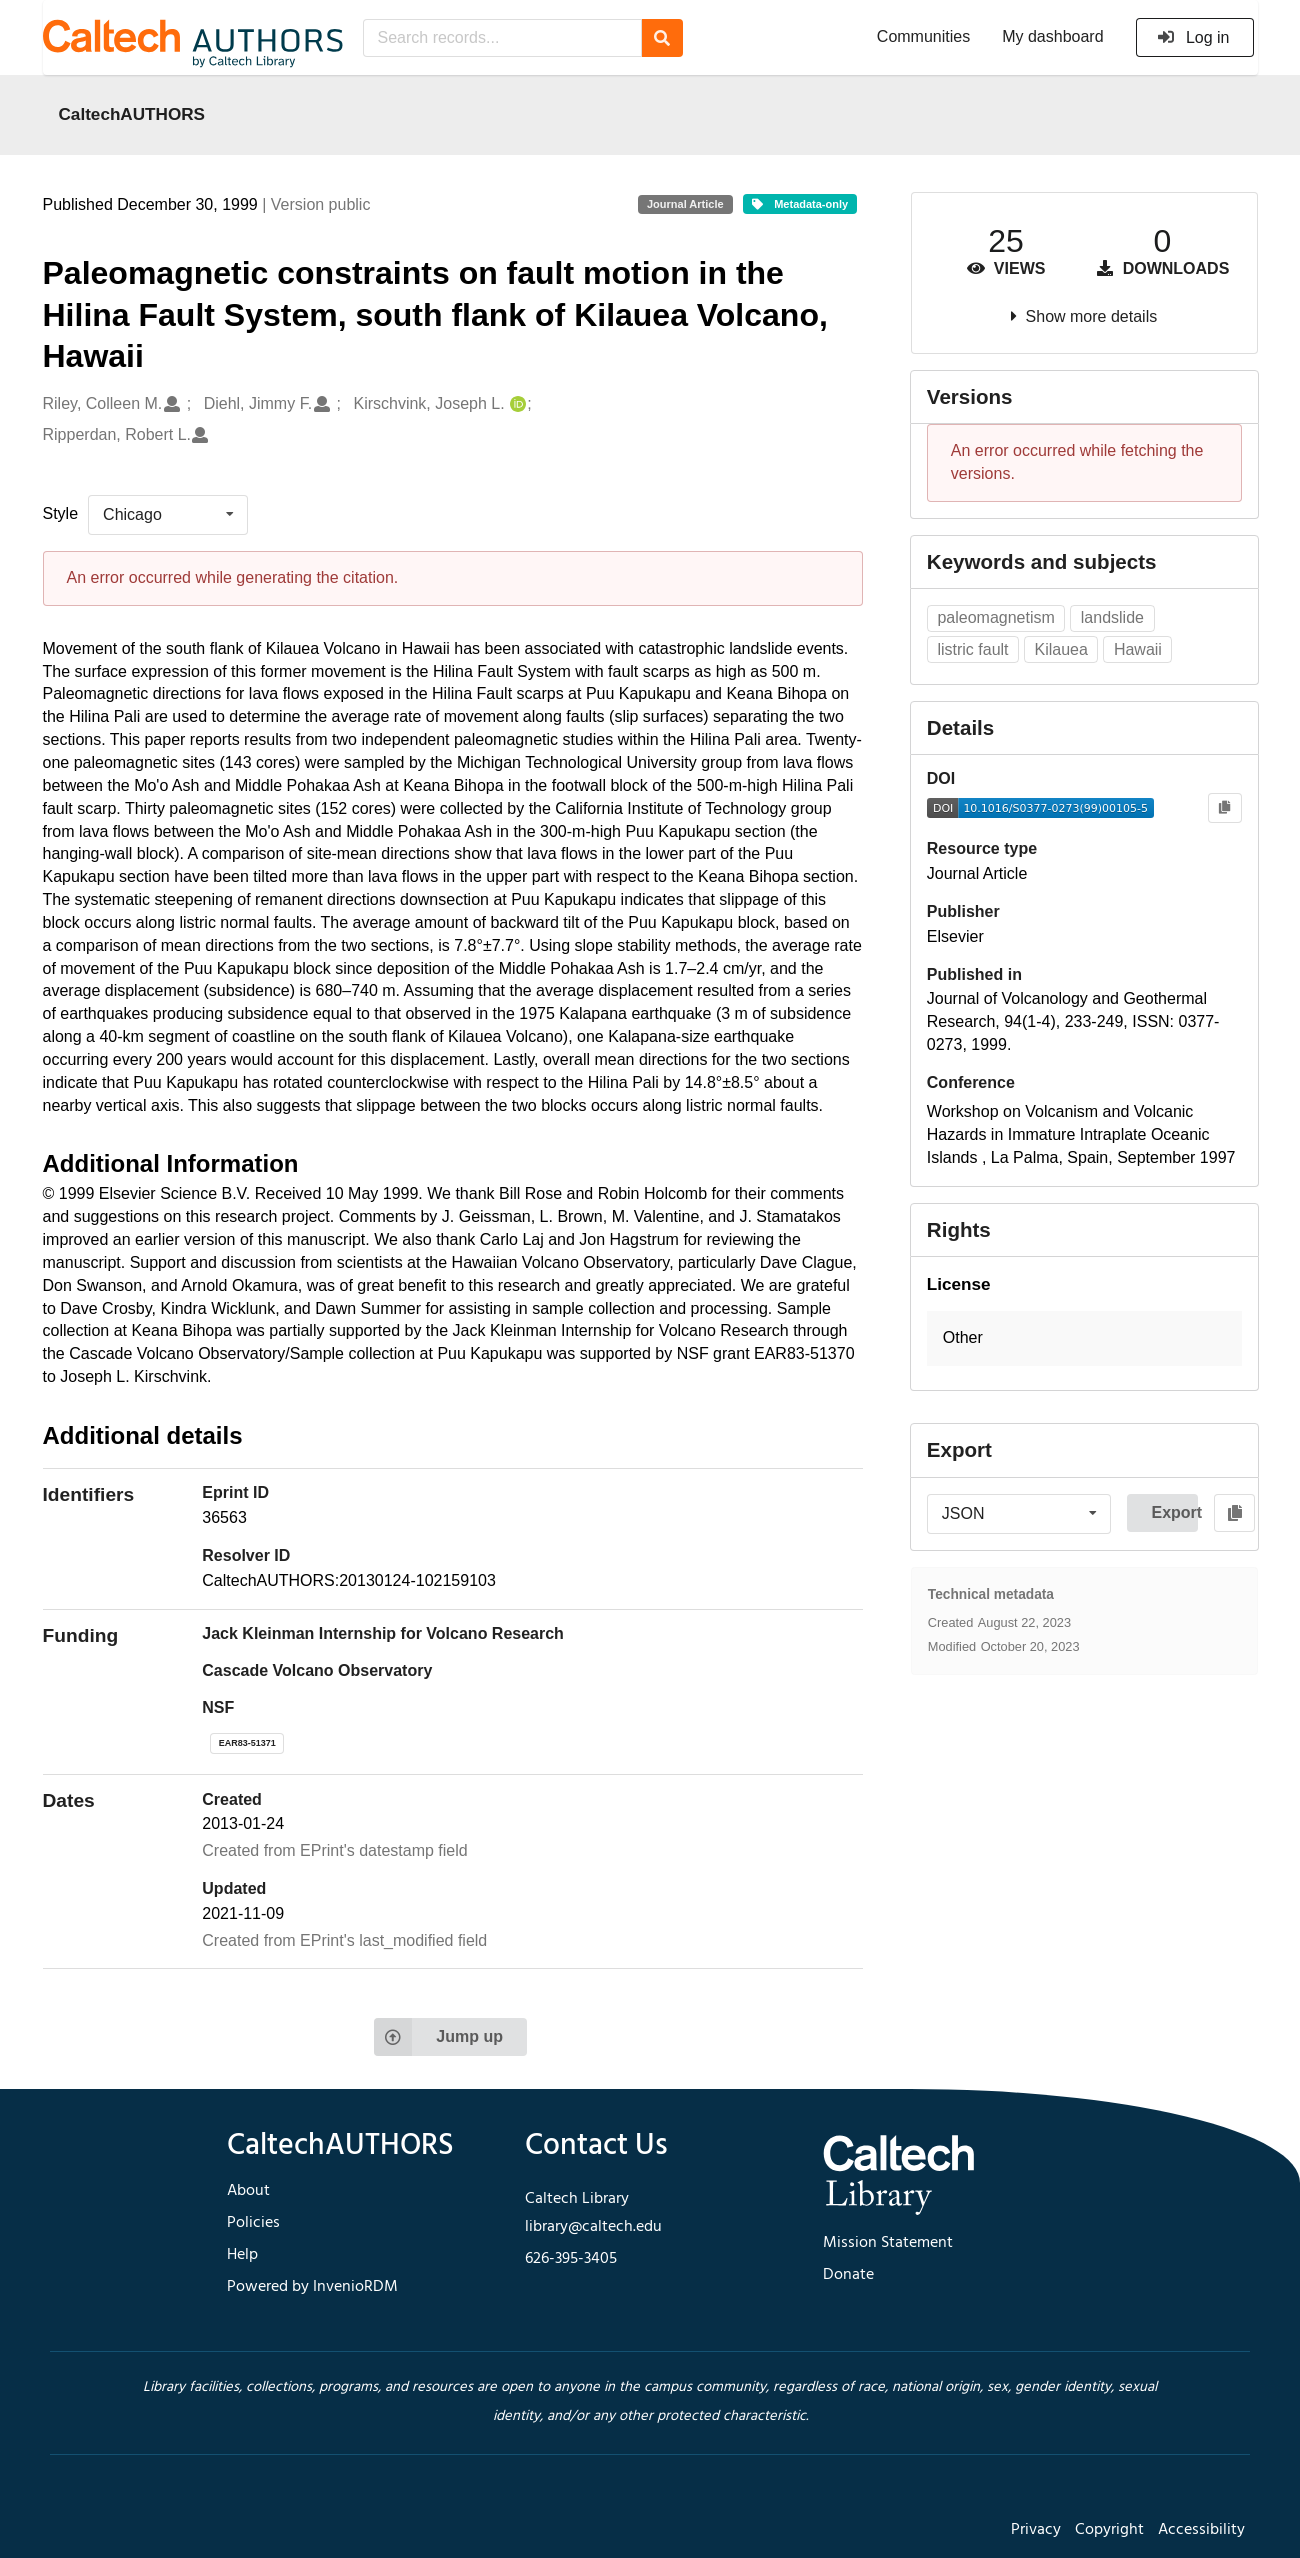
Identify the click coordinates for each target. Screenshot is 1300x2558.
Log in (1193, 37)
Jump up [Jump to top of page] (438, 2037)
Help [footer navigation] (242, 2255)
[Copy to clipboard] (1224, 808)
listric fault (972, 649)
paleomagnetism (995, 617)
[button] (1084, 1338)
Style (61, 513)
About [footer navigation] (248, 2191)
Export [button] (1174, 1512)
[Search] (662, 38)
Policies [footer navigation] (253, 2223)
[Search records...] (502, 38)
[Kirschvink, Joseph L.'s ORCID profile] (515, 404)
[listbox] (168, 515)
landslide (1112, 617)
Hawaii (1138, 649)
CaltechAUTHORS (132, 114)
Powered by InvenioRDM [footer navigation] (312, 2287)
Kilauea (1061, 649)
